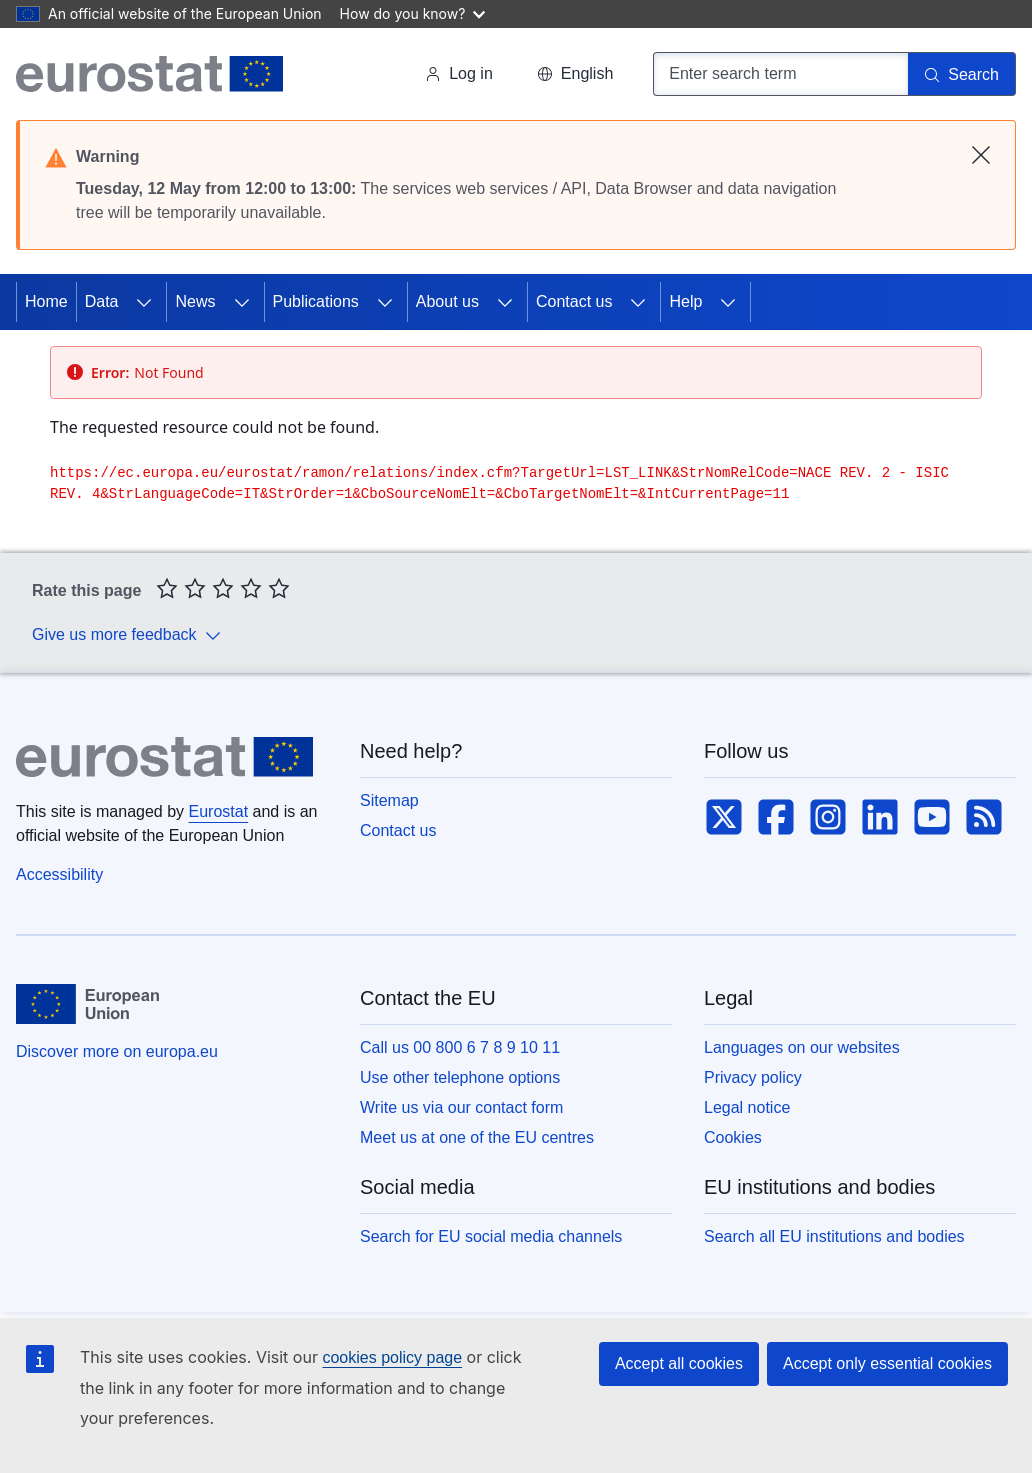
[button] (575, 74)
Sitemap (389, 800)
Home (46, 301)
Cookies (733, 1137)
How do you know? (413, 13)
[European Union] (87, 1004)
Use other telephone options (460, 1077)
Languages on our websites (802, 1047)
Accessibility (59, 874)
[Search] (962, 74)
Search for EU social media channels (491, 1236)
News (195, 301)
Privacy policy (753, 1077)
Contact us (574, 301)
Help (685, 301)
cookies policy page (392, 1357)
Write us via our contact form (461, 1107)
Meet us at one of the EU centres (477, 1137)
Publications (316, 301)
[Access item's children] (144, 302)
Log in (459, 73)
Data (102, 301)
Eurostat (219, 811)
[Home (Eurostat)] (149, 74)
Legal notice (747, 1107)
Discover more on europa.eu (117, 1051)
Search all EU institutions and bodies (834, 1236)
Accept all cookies (679, 1363)
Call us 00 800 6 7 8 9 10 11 (460, 1047)
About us (447, 301)
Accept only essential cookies (887, 1363)
